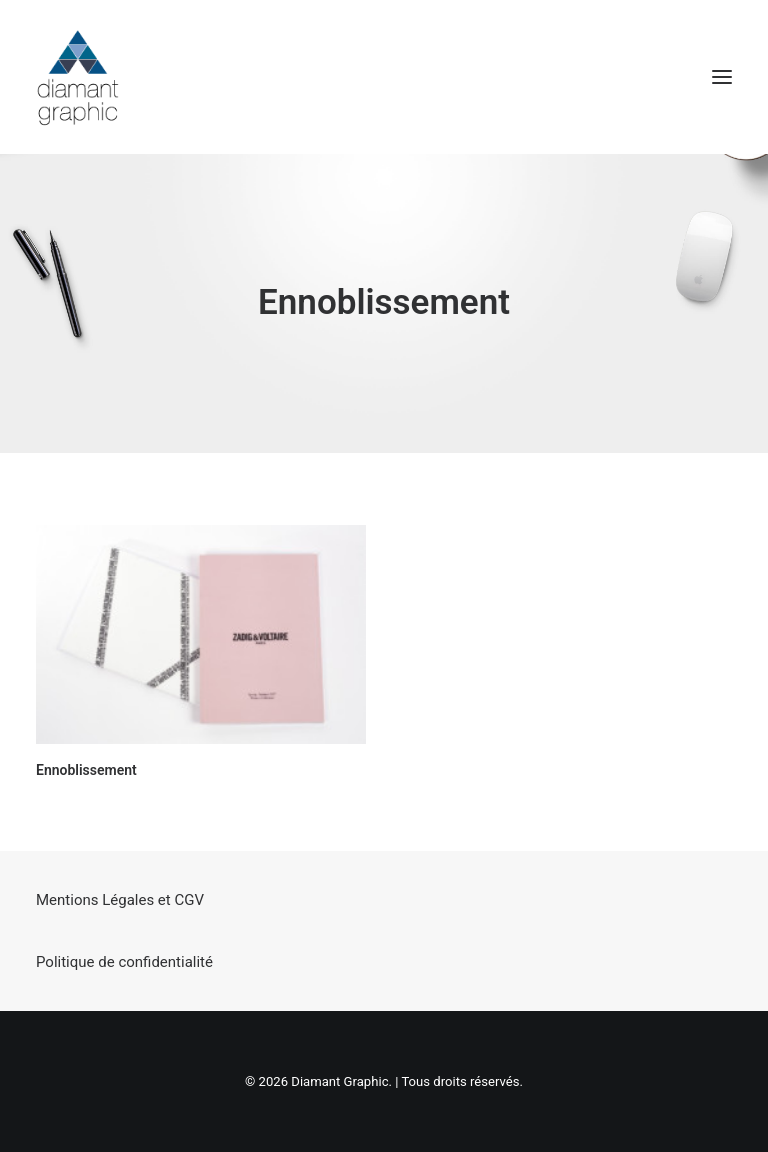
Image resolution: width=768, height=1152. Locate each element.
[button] (722, 77)
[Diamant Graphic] (77, 77)
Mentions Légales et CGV (120, 900)
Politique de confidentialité (124, 962)
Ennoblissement (86, 770)
